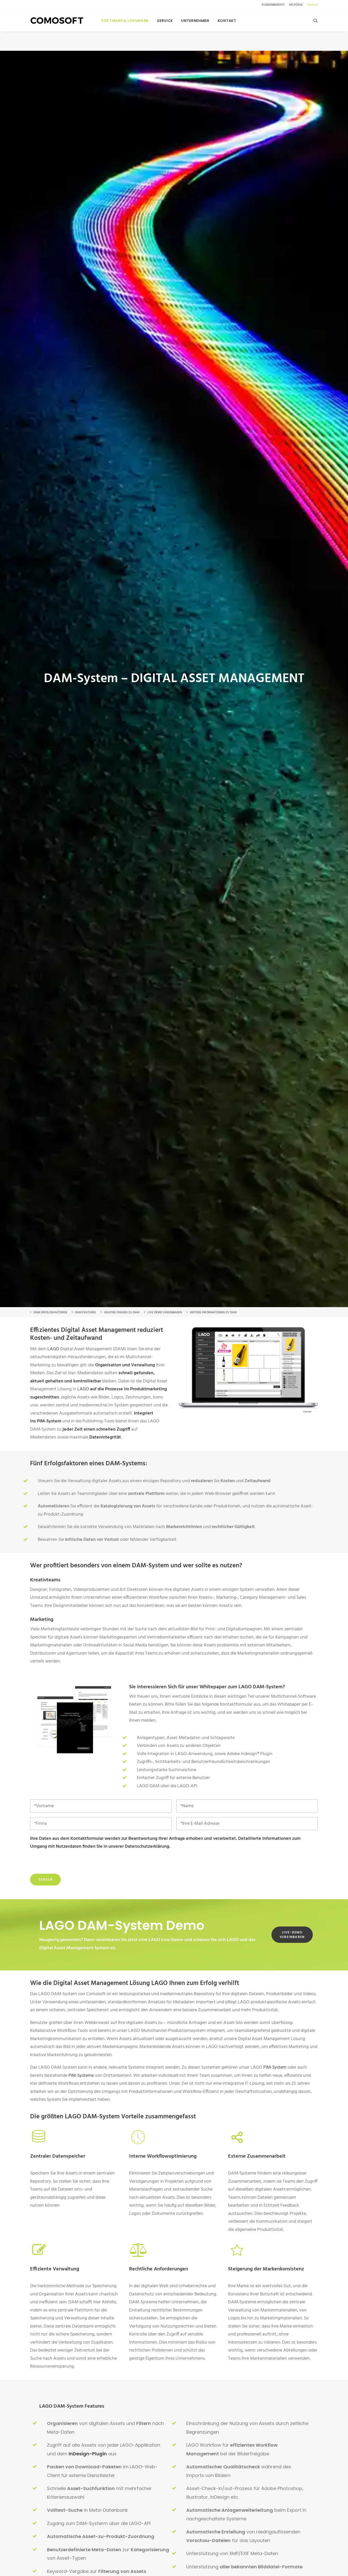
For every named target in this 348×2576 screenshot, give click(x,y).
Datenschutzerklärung (147, 631)
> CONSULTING (204, 2405)
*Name (241, 1792)
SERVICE (165, 20)
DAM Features (85, 97)
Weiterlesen (50, 2223)
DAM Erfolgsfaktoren (50, 97)
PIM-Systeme (81, 860)
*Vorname (97, 1792)
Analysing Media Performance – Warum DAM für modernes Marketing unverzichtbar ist (266, 2126)
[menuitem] (274, 5)
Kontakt (227, 20)
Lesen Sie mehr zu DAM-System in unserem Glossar (79, 1481)
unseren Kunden (138, 1648)
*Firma (97, 1821)
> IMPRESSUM (202, 2366)
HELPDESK (296, 4)
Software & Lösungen (124, 20)
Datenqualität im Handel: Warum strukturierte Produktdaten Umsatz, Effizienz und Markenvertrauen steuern (171, 2128)
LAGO (53, 133)
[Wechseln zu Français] (87, 2276)
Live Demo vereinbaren (164, 97)
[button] (315, 20)
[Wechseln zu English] (70, 2276)
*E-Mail (241, 1821)
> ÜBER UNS (200, 2332)
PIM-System (49, 206)
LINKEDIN (119, 2417)
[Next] (311, 2255)
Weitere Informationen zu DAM (213, 97)
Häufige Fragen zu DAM (122, 97)
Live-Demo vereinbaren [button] (292, 719)
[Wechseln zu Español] (104, 2276)
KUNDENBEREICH (273, 4)
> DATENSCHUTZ (206, 2341)
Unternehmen (195, 20)
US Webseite (123, 2358)
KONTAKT (202, 2324)
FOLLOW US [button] (130, 2428)
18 (192, 2254)
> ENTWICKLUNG (205, 2413)
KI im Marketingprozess (48, 2154)
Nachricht (174, 1884)
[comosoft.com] (57, 20)
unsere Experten (168, 1640)
